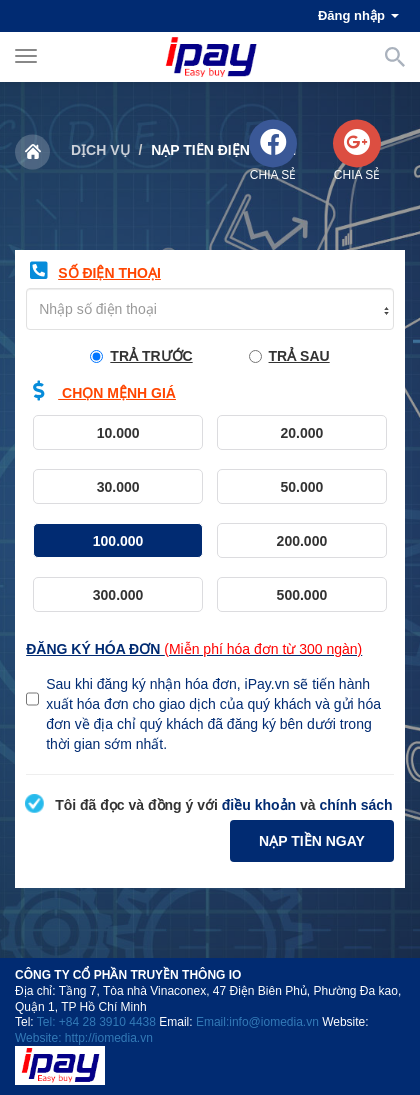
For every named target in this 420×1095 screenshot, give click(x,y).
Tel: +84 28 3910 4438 (96, 1022)
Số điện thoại (93, 271)
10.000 (146, 437)
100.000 (144, 545)
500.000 (328, 599)
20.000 (329, 437)
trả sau (289, 356)
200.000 (328, 545)
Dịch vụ (100, 150)
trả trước (141, 356)
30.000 (146, 491)
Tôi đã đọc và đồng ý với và (209, 805)
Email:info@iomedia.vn (257, 1022)
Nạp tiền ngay (312, 841)
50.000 (329, 491)
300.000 (144, 599)
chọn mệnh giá (101, 391)
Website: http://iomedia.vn (84, 1038)
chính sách (355, 805)
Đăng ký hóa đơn (194, 649)
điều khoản (259, 805)
